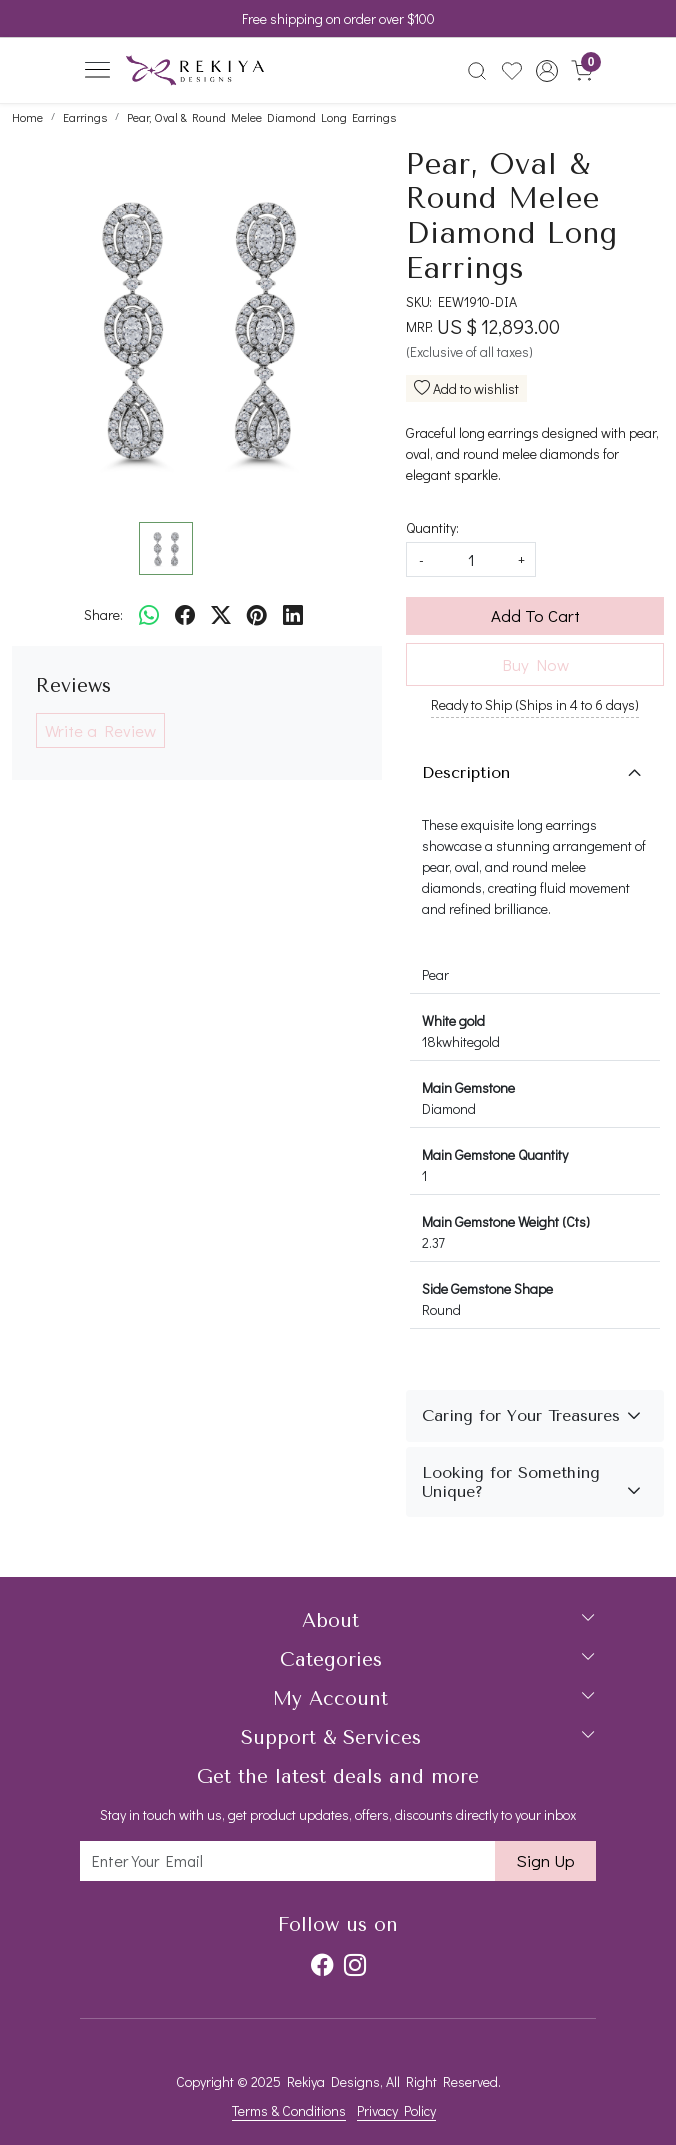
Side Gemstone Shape (487, 1288)
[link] (477, 71)
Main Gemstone (468, 1087)
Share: (103, 614)
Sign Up (545, 1860)
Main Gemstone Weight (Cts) (506, 1221)
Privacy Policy (396, 2110)
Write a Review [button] (100, 730)
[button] (546, 71)
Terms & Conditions (289, 2110)
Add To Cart (535, 615)
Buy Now (535, 664)
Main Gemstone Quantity (495, 1154)
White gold (453, 1020)
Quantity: (432, 527)
